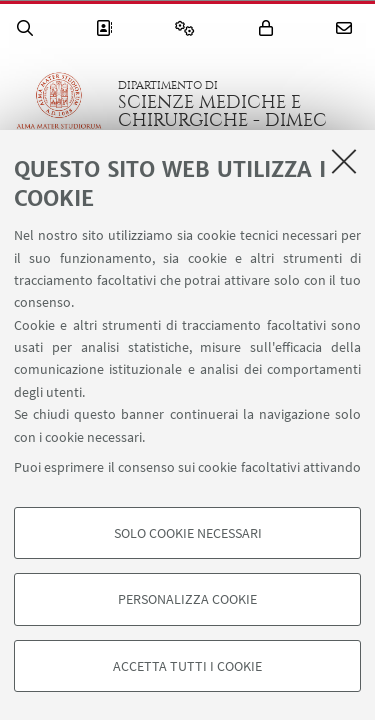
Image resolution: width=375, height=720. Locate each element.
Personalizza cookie (187, 599)
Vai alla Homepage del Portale (59, 104)
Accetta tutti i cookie (187, 666)
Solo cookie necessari (188, 533)
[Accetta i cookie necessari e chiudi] (344, 161)
